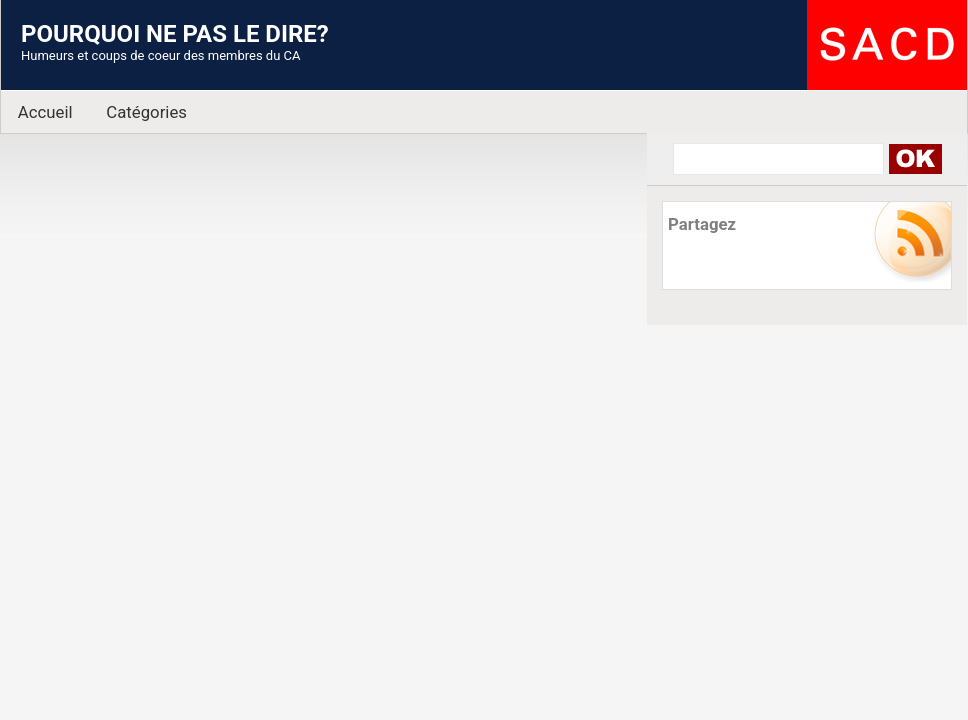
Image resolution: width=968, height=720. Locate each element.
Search (914, 159)
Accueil (45, 112)
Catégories (146, 112)
